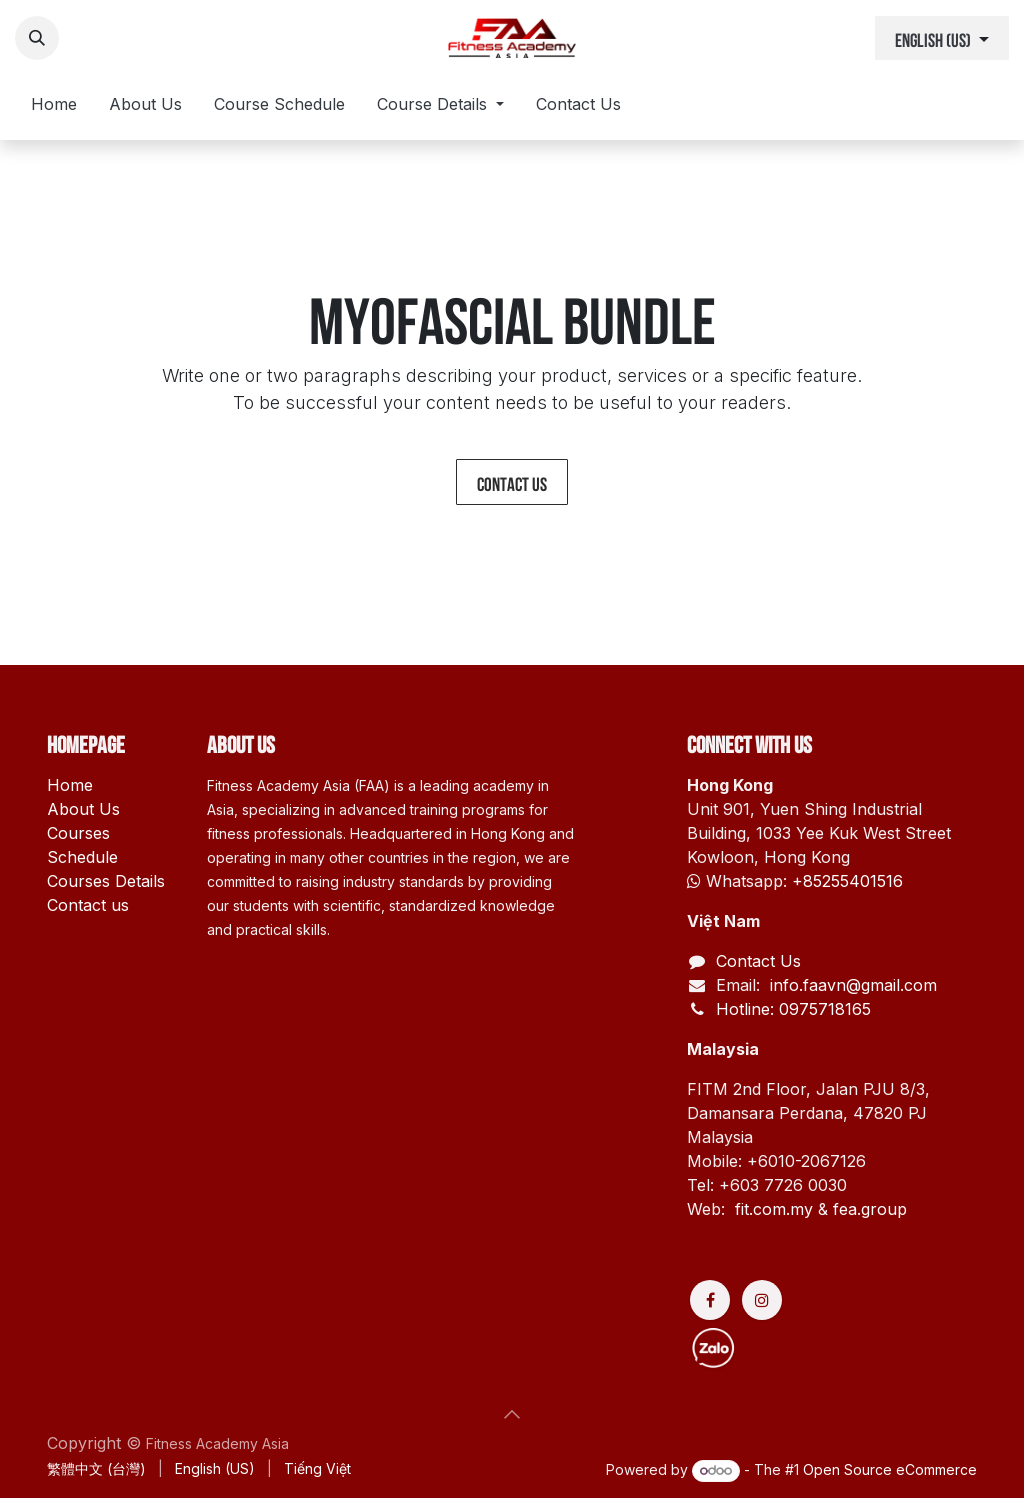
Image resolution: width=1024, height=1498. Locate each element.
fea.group (870, 1209)
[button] (37, 38)
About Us (83, 809)
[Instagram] (762, 1300)
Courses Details (106, 881)
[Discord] (787, 1349)
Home (70, 785)
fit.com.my (774, 1209)
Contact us (512, 482)
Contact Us (758, 961)
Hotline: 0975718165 (793, 1009)
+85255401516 (847, 881)
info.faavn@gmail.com (851, 985)
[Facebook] (710, 1300)
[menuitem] (54, 108)
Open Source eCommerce (890, 1469)
